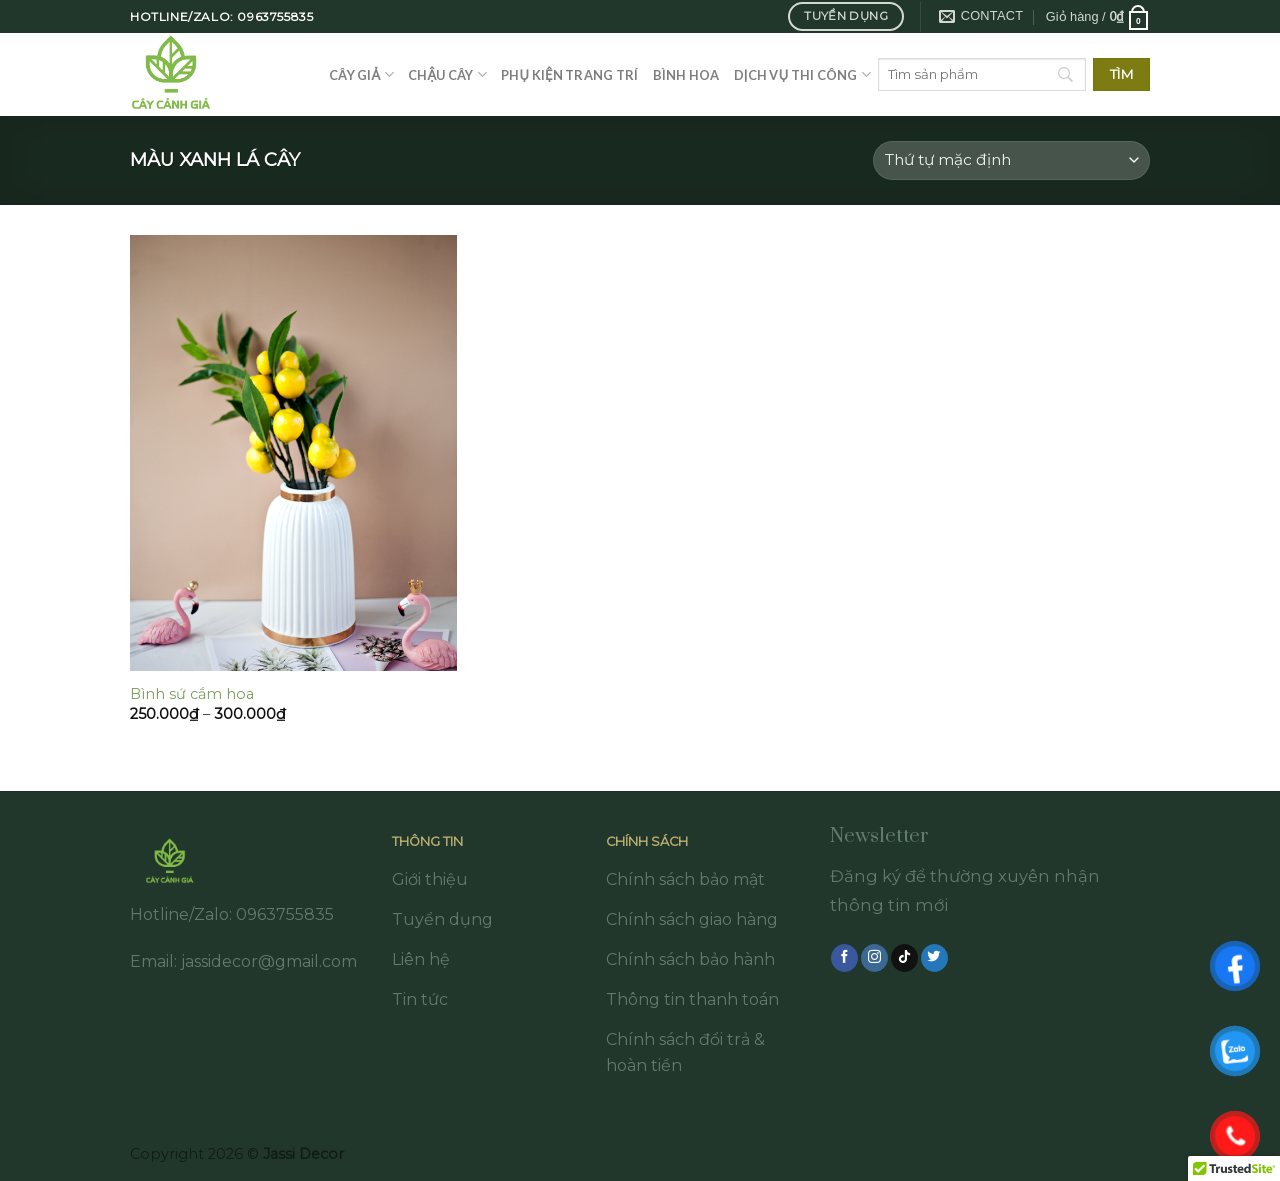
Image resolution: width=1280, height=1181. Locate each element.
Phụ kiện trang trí (569, 75)
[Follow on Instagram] (874, 958)
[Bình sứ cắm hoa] (293, 453)
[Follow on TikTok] (904, 958)
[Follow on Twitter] (934, 958)
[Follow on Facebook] (844, 958)
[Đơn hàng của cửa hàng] (1011, 160)
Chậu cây (447, 74)
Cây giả (361, 74)
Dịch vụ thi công (803, 74)
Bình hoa (686, 75)
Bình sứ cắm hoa (192, 694)
